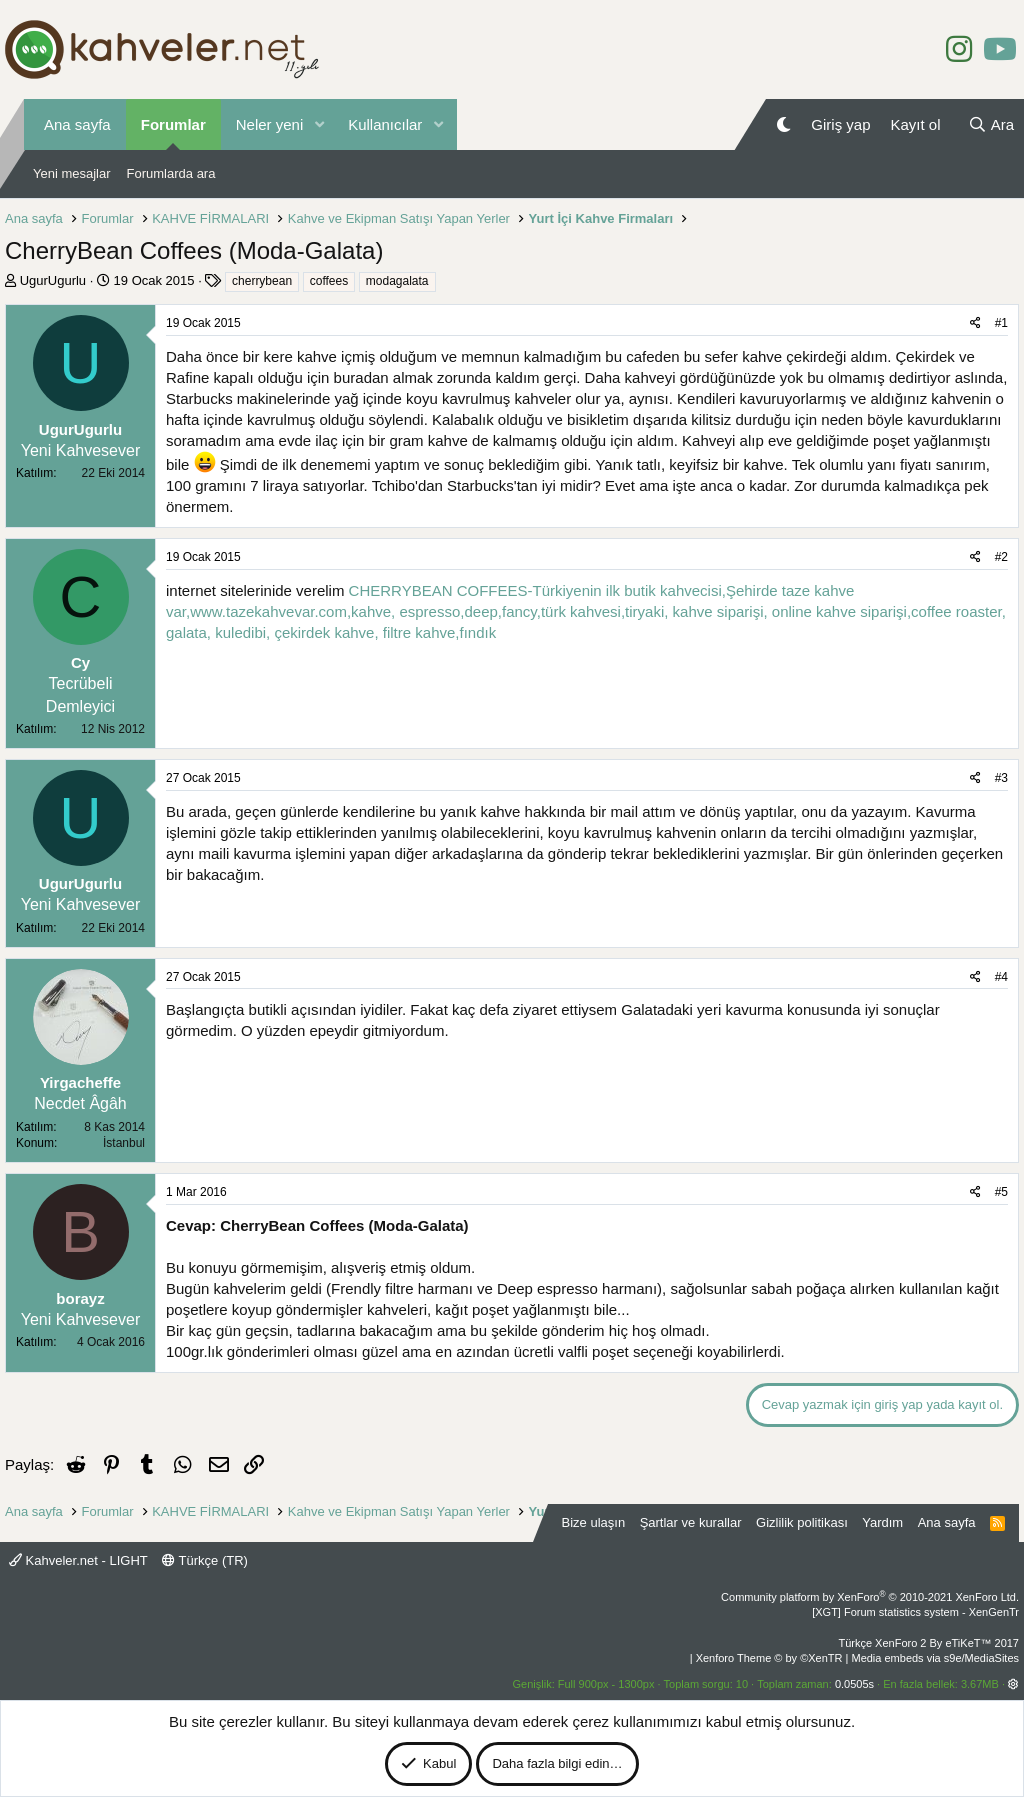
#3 (1001, 778)
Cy (80, 662)
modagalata (397, 281)
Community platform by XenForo (870, 1597)
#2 (1001, 557)
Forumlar (173, 124)
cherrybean (262, 281)
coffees (329, 281)
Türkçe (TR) (205, 1560)
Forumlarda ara (171, 173)
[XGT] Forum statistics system (915, 1612)
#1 (1001, 323)
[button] (319, 124)
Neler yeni (270, 124)
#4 (1001, 977)
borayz (80, 1298)
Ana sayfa (77, 124)
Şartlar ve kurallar (691, 1522)
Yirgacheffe (80, 1082)
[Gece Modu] (783, 124)
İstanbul (124, 1143)
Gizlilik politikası (802, 1522)
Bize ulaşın (594, 1522)
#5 (1001, 1192)
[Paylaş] (975, 323)
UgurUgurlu (53, 280)
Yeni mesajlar (72, 173)
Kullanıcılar (385, 124)
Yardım (882, 1522)
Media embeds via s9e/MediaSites (935, 1658)
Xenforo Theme (769, 1658)
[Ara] (991, 124)
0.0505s (854, 1684)
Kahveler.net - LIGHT (78, 1560)
